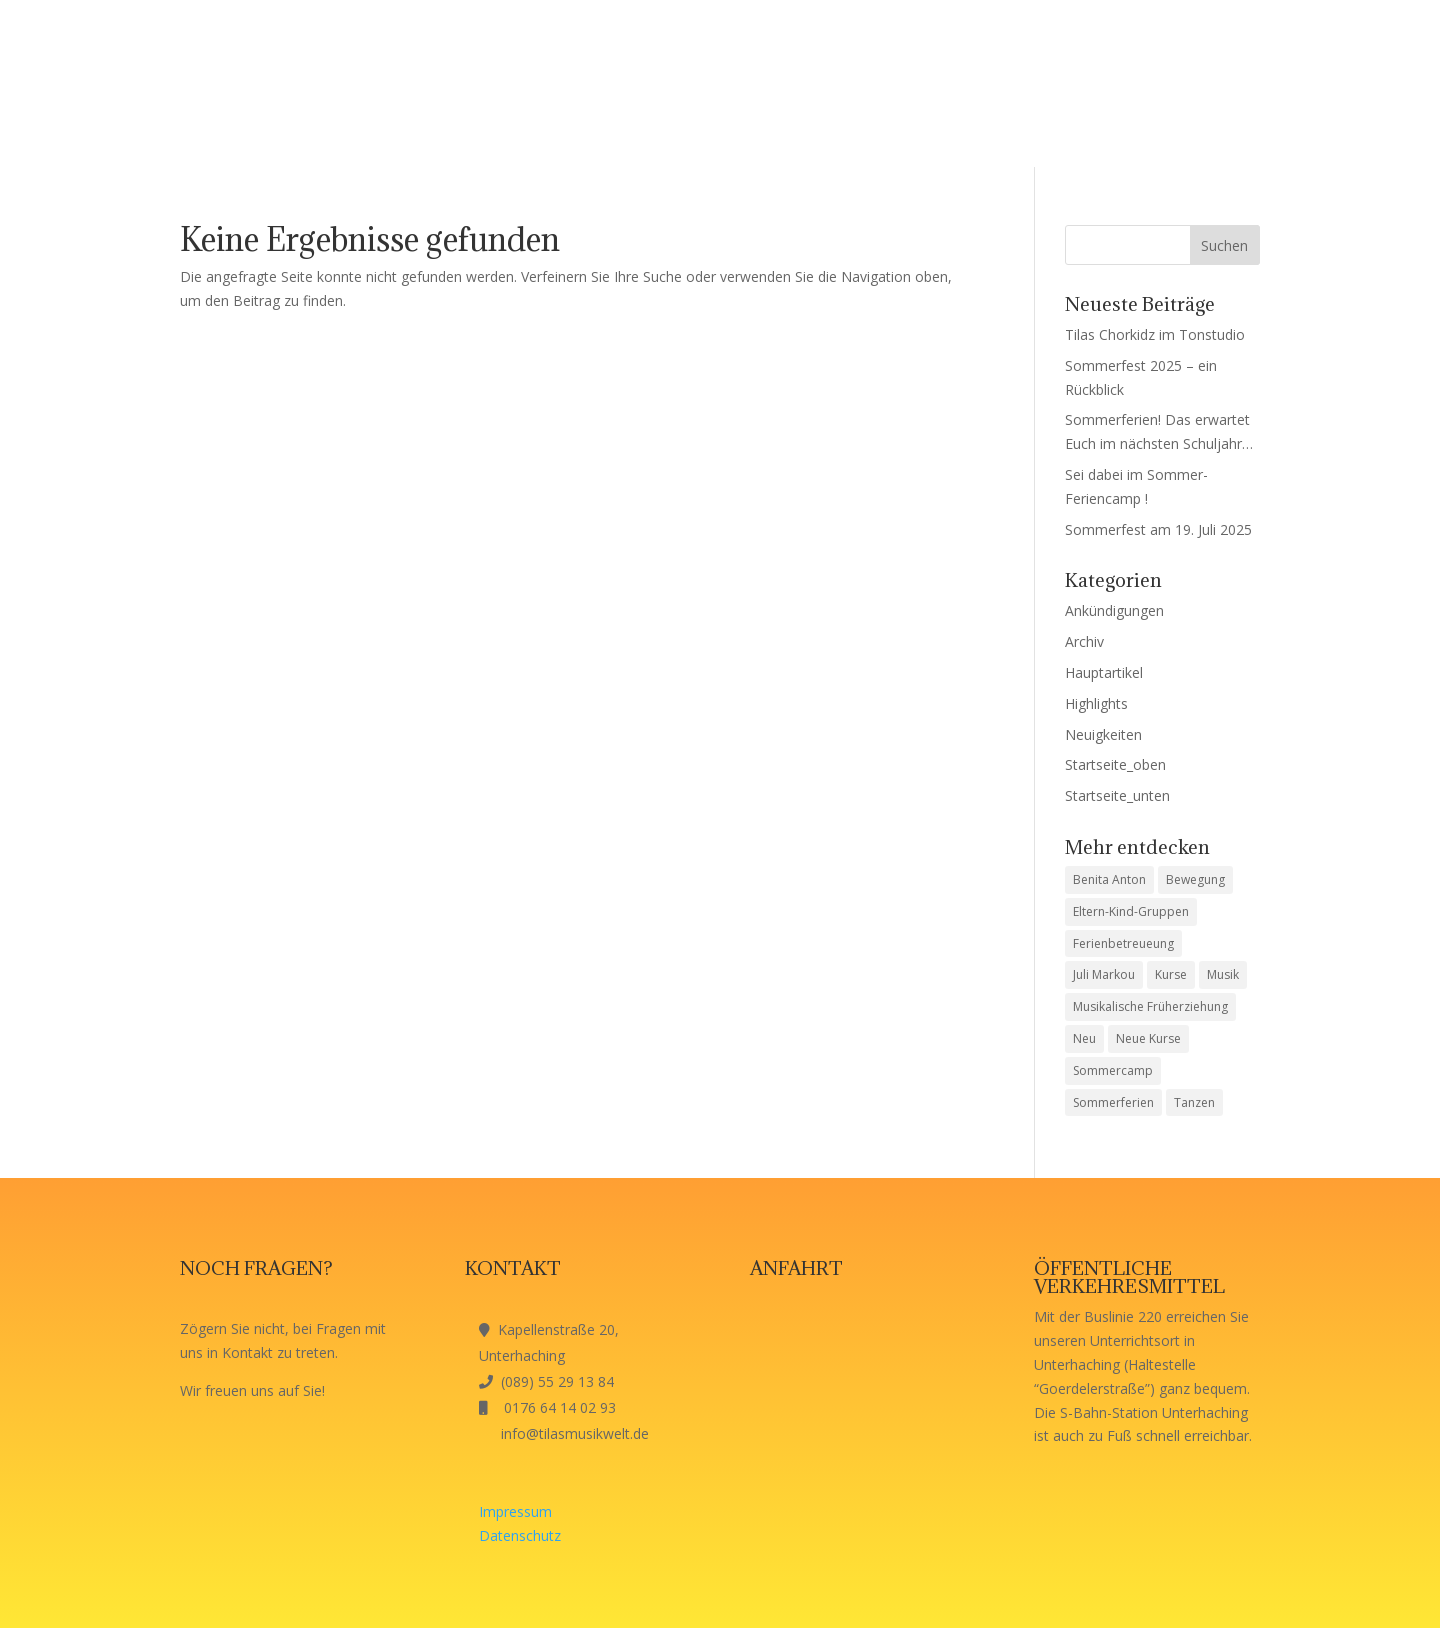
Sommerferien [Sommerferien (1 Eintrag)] (1113, 1102)
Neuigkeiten (1103, 734)
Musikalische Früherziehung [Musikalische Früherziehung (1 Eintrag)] (1150, 1006)
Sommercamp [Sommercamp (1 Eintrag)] (1113, 1070)
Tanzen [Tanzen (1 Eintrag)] (1194, 1102)
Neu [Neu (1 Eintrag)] (1084, 1038)
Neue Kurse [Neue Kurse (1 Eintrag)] (1148, 1038)
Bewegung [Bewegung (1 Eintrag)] (1195, 879)
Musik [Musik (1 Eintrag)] (1223, 974)
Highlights (1096, 703)
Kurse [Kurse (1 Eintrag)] (1171, 974)
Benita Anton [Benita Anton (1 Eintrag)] (1109, 879)
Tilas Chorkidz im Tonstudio (1155, 334)
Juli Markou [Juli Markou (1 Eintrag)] (1104, 974)
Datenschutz (520, 1535)
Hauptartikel (1104, 672)
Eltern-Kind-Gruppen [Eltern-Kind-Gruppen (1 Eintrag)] (1131, 911)
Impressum (515, 1511)
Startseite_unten (1117, 795)
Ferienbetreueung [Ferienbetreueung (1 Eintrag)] (1123, 943)
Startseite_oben (1115, 764)
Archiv (1084, 641)
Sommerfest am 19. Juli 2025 (1158, 529)
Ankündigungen (1114, 610)
